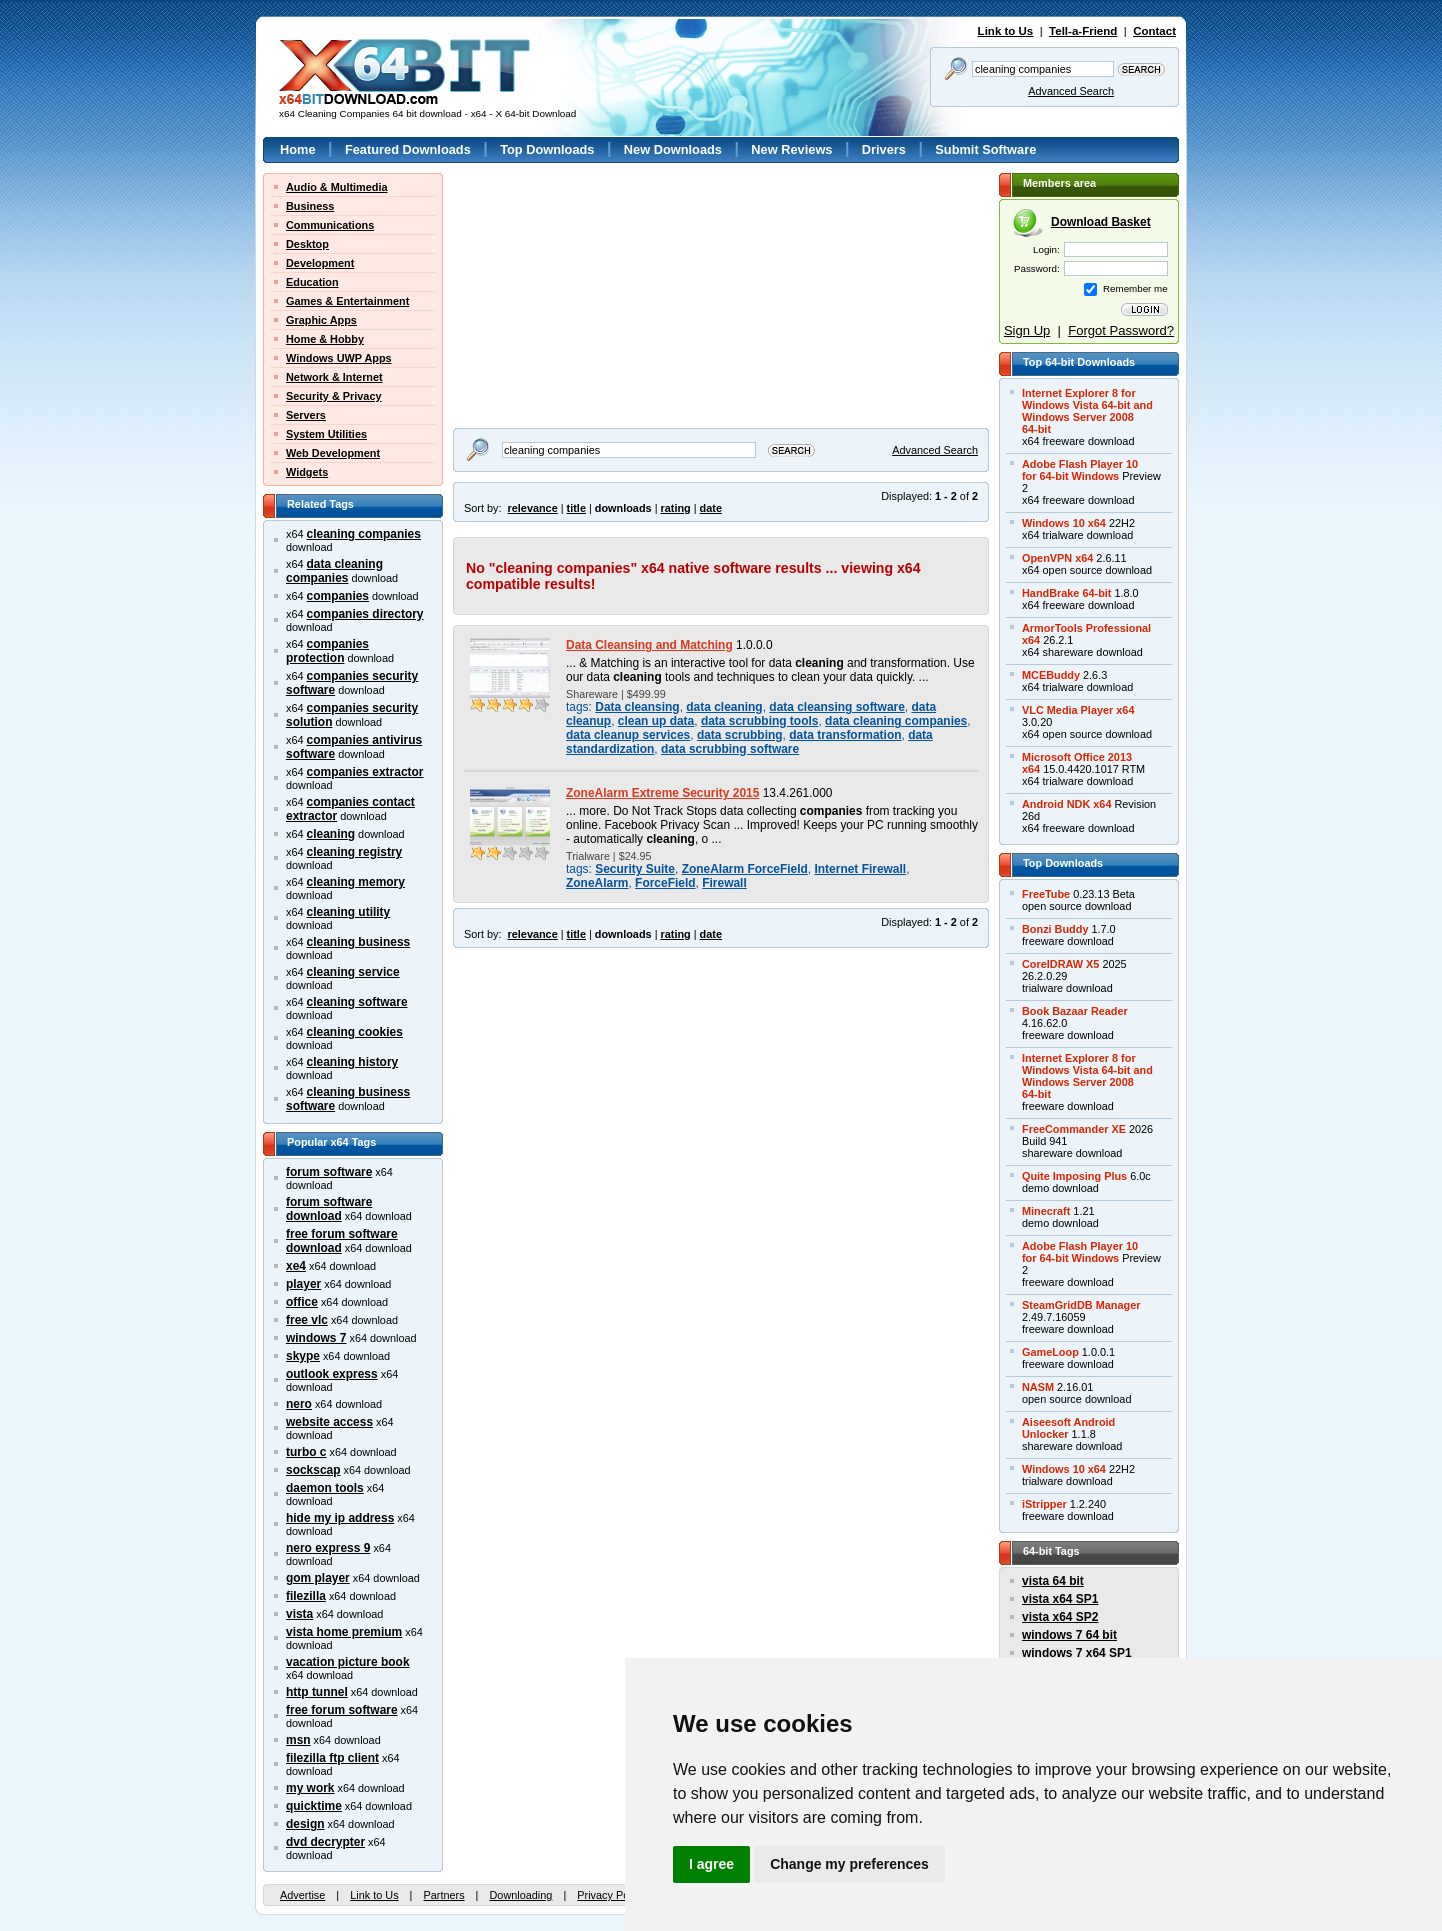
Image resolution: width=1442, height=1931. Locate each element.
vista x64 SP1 (1060, 1599)
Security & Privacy (334, 396)
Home (298, 149)
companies (338, 596)
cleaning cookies (355, 1032)
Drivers (884, 149)
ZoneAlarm (597, 883)
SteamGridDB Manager (1081, 1305)
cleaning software (357, 1002)
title (576, 508)
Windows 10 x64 (1064, 523)
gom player (318, 1578)
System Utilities (326, 434)
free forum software (342, 1710)
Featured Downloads (408, 149)
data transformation (845, 735)
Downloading (520, 1895)
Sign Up (1027, 330)
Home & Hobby (325, 339)
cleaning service (353, 972)
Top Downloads (547, 149)
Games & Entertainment (347, 301)
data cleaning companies (334, 571)
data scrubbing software (730, 749)
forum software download (329, 1209)
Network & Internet (334, 377)
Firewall (724, 883)
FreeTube (1046, 894)
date (711, 508)
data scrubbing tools (760, 721)
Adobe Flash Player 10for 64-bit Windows (1080, 470)
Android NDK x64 (1066, 804)
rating (675, 508)
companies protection (327, 651)
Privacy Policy (611, 1895)
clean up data (656, 721)
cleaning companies (364, 534)
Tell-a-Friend (1083, 31)
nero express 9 (328, 1548)
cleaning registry (355, 852)
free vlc (307, 1320)
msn (298, 1740)
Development (320, 263)
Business (310, 206)
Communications (330, 225)
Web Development (333, 453)
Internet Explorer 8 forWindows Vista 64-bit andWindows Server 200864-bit (1087, 411)
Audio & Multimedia (337, 187)
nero (299, 1404)
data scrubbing (740, 735)
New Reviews (791, 149)
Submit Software (985, 149)
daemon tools (325, 1488)
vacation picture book (348, 1662)
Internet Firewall (860, 869)
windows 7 (316, 1338)
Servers (306, 415)
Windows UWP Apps (339, 358)
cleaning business (359, 942)
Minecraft (1046, 1211)
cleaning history (353, 1062)
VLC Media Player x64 (1078, 710)
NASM (1038, 1387)
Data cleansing (637, 707)
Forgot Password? (1121, 330)
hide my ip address (340, 1518)
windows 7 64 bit (1069, 1635)
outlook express (332, 1374)
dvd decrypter (325, 1842)
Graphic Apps (321, 320)
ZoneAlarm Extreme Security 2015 (662, 793)
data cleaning (724, 707)
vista (299, 1614)
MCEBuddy (1051, 675)
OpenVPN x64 (1057, 558)
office (302, 1302)
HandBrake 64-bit (1066, 593)
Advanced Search (1071, 91)
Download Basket (1101, 222)
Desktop (307, 244)
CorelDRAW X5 (1060, 964)
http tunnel (317, 1692)
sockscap (313, 1470)
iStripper (1044, 1504)
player (303, 1284)
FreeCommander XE (1074, 1129)
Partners (443, 1895)
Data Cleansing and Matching (649, 645)
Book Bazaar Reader (1075, 1011)
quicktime (314, 1806)
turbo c (306, 1452)
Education (312, 282)
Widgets (307, 472)
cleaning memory (356, 882)
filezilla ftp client (332, 1758)
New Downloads (673, 149)
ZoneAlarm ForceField (745, 869)
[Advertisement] (578, 298)
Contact (1154, 31)
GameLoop (1050, 1352)
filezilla (306, 1596)
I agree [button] (711, 1864)
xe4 (296, 1266)
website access (329, 1422)
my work (310, 1788)
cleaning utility (349, 912)
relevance (533, 508)
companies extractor (365, 772)
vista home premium (344, 1632)
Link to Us (1006, 31)
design (305, 1824)
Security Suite (635, 869)
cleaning (331, 834)
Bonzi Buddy (1055, 929)
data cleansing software (837, 707)
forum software (329, 1172)
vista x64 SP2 (1060, 1617)
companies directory (365, 614)
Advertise (302, 1895)
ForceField (665, 883)
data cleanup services (628, 735)
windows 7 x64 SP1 (1077, 1653)
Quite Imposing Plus (1074, 1176)
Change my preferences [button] (849, 1864)
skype (303, 1356)
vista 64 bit (1053, 1581)
